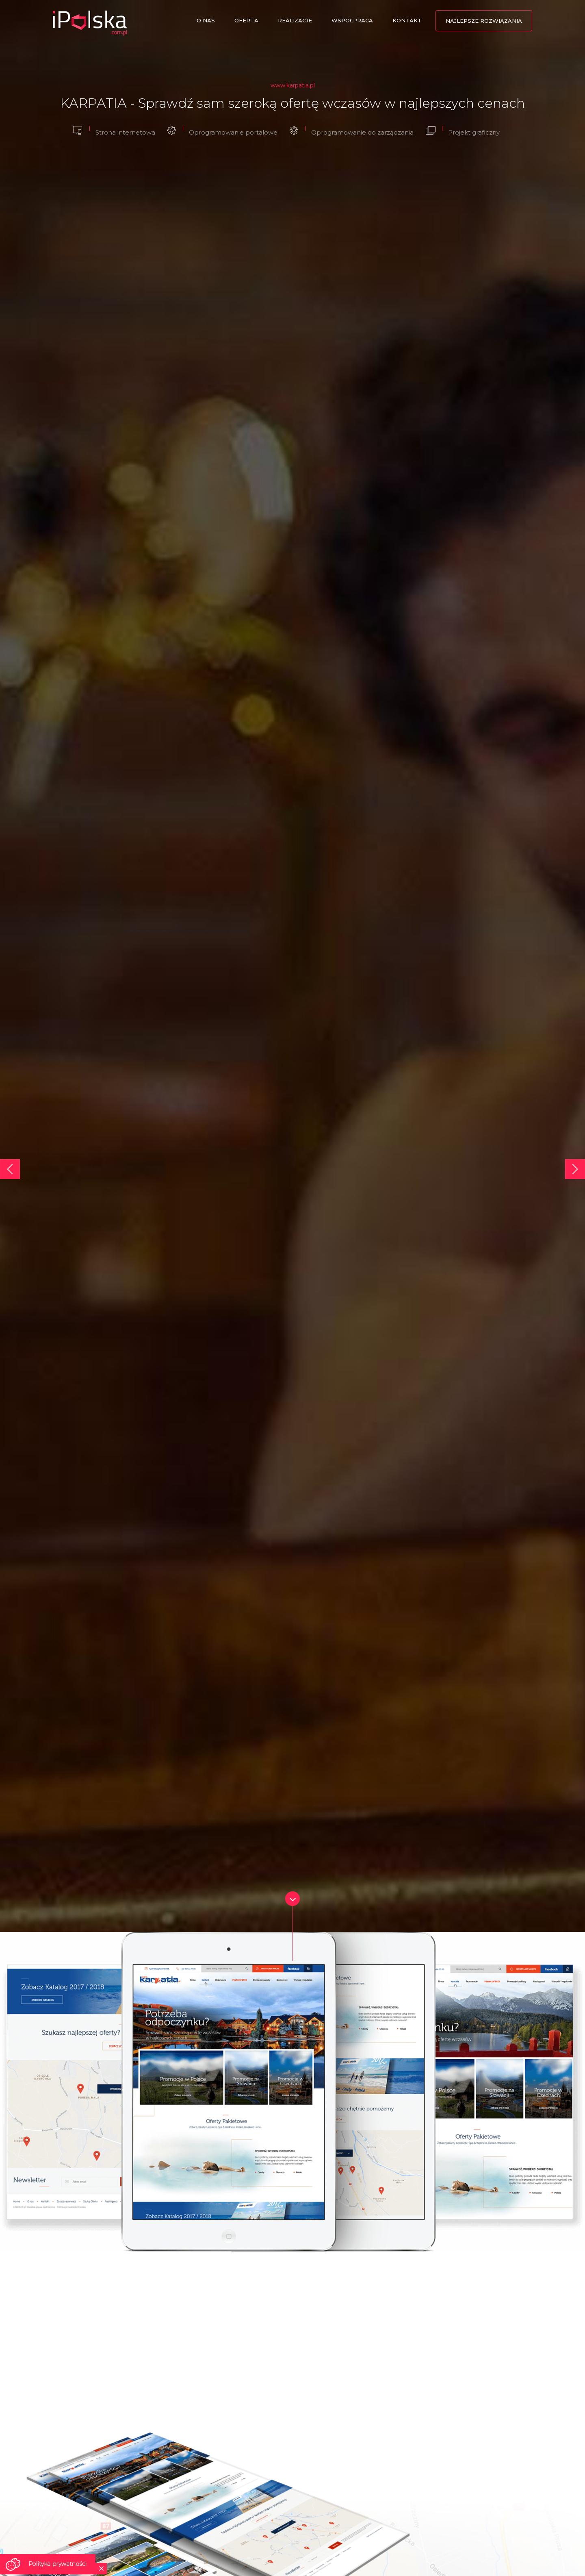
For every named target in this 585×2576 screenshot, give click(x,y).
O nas (206, 20)
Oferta (246, 20)
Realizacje (295, 20)
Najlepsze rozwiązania (484, 20)
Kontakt (407, 20)
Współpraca (352, 20)
